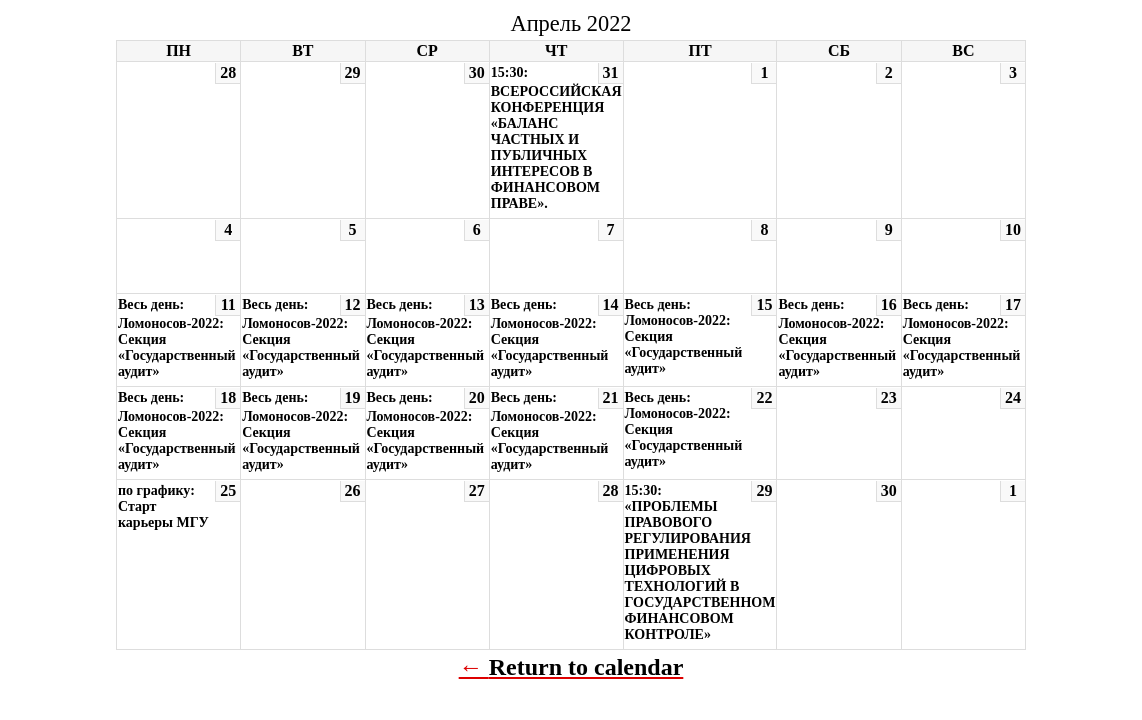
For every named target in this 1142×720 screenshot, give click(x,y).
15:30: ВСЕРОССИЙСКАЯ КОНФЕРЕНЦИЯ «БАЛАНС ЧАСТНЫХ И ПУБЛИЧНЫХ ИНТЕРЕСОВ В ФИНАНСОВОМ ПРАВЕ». (556, 138)
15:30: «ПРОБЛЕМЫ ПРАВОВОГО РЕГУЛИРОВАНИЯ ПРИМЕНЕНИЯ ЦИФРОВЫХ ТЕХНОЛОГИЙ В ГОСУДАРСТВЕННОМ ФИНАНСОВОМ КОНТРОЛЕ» (700, 562)
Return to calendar (586, 667)
